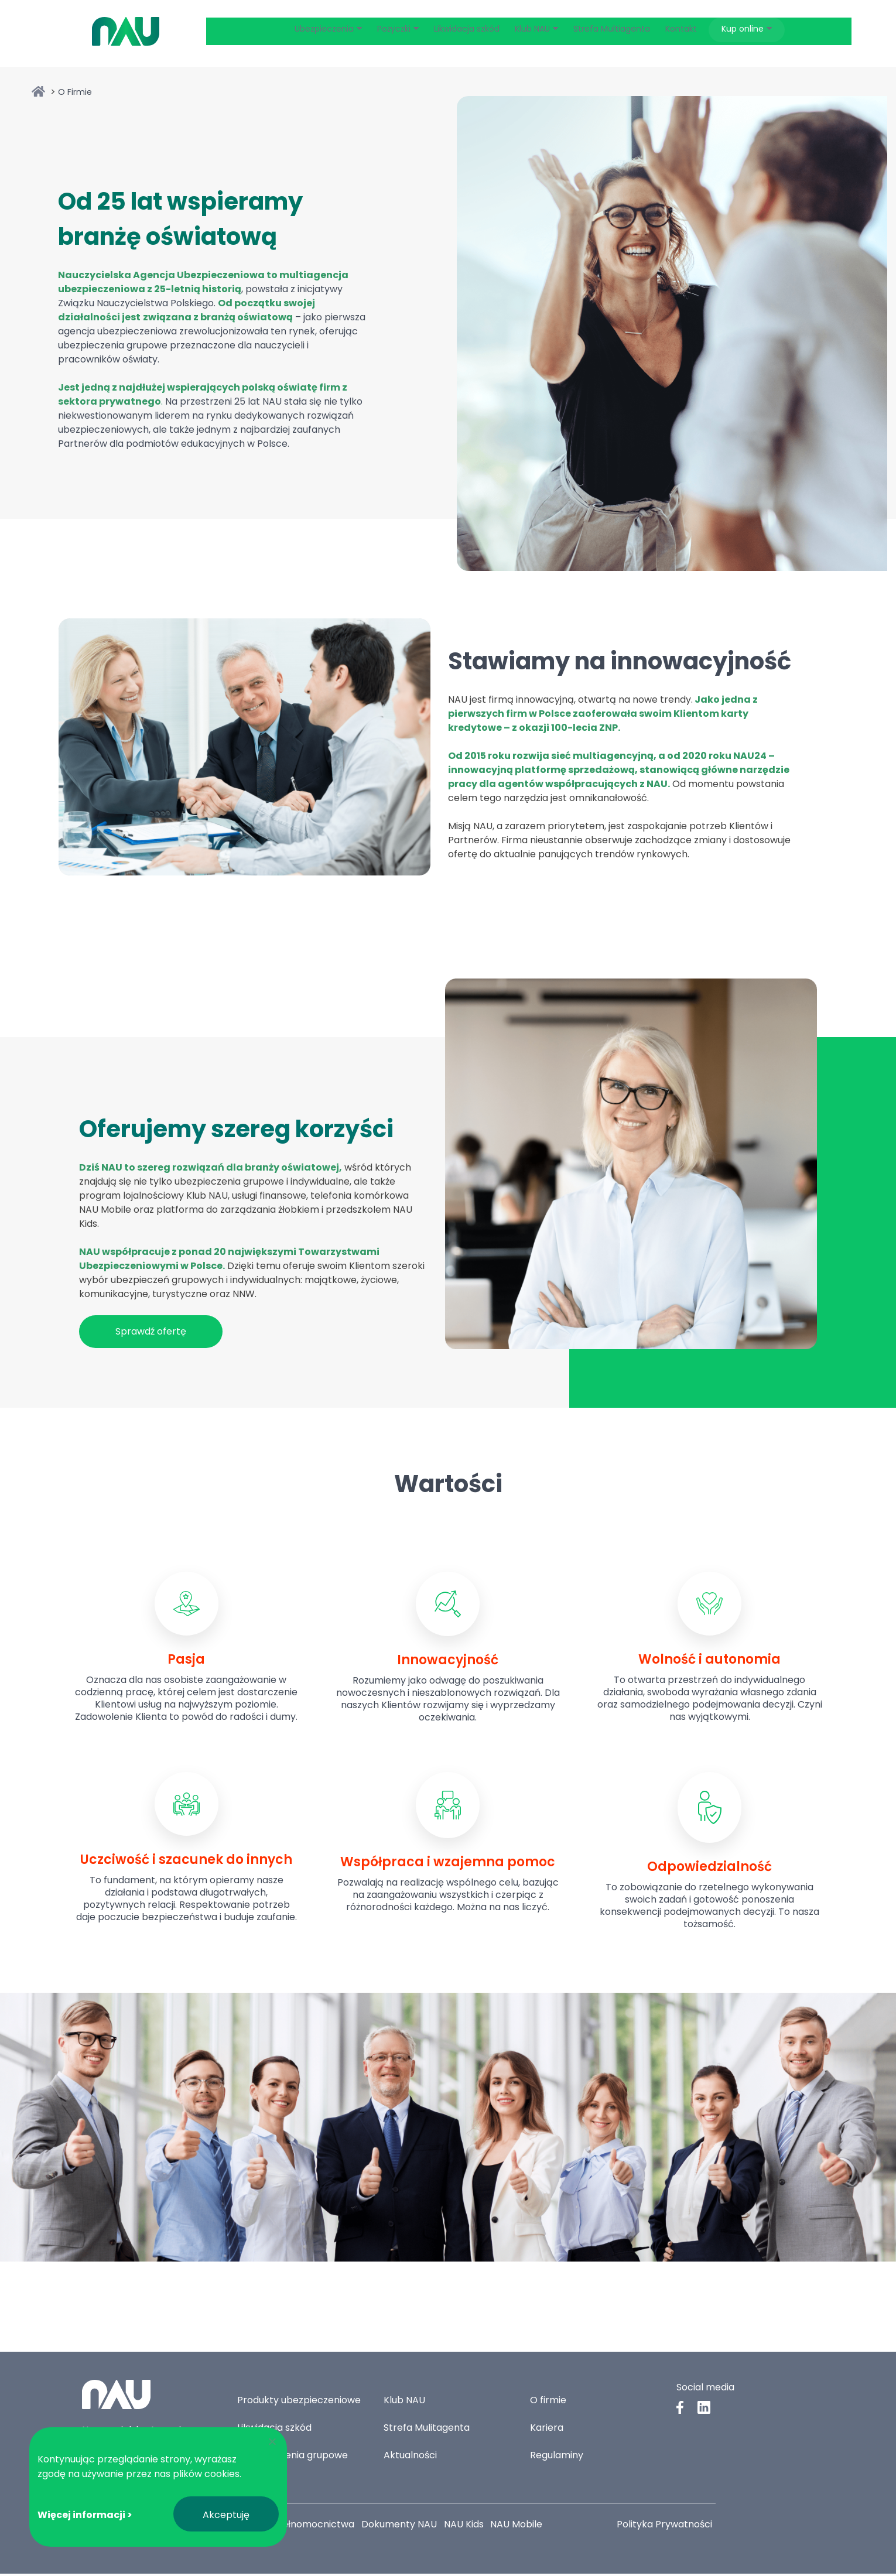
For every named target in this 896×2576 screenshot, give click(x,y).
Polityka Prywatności (664, 2526)
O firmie (548, 2402)
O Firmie (75, 94)
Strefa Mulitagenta (427, 2430)
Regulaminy (556, 2457)
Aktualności (410, 2457)
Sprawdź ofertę (150, 1335)
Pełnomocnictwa (318, 2526)
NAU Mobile (524, 2526)
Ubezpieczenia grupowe (292, 2457)
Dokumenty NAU (403, 2526)
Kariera (546, 2430)
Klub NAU (404, 2402)
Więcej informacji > (84, 2515)
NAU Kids (470, 2526)
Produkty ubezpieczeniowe (299, 2402)
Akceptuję (226, 2515)
